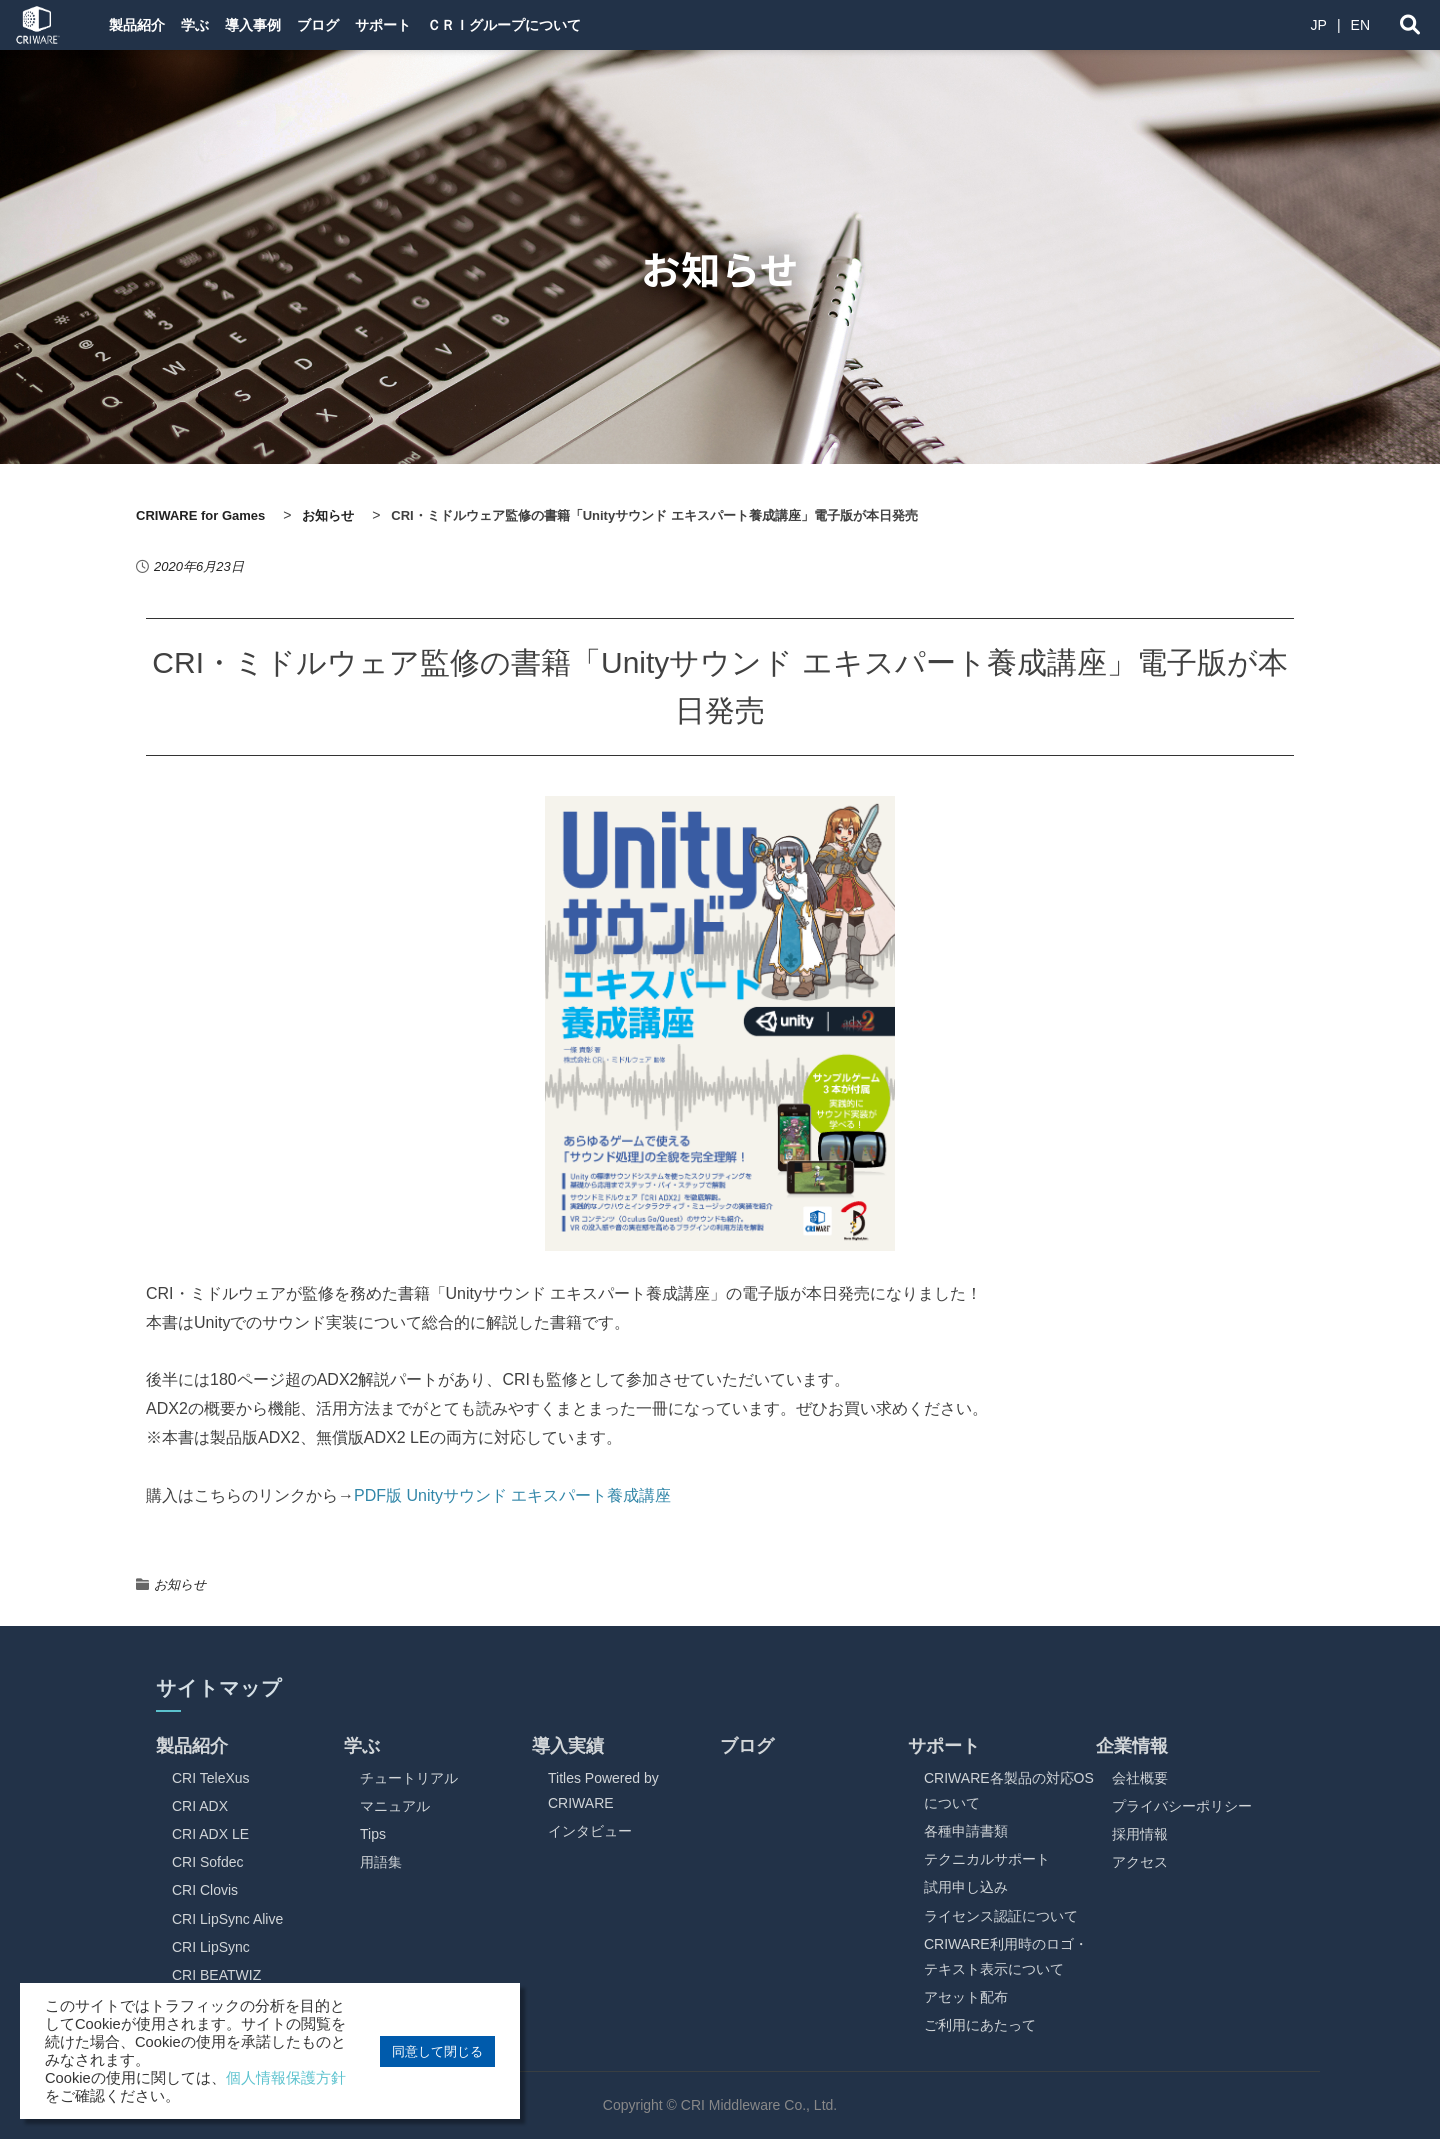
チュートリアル (409, 1778)
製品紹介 (140, 25)
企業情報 (1132, 1746)
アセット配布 (966, 1997)
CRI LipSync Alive (227, 1919)
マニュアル (395, 1806)
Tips (373, 1834)
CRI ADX (200, 1806)
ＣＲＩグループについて (587, 25)
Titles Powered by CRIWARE (603, 1790)
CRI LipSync (211, 1947)
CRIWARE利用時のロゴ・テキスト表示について (1006, 1956)
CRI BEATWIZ (216, 1975)
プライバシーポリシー (1182, 1806)
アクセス (1140, 1862)
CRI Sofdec (208, 1862)
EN (1360, 25)
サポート (450, 25)
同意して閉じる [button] (437, 2051)
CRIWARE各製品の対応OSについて (1009, 1790)
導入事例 (288, 25)
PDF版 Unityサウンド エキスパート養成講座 (512, 1495)
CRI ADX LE (210, 1834)
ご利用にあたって (980, 2025)
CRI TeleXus (211, 1778)
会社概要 (1140, 1778)
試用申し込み (966, 1887)
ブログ (369, 25)
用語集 (381, 1862)
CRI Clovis (205, 1890)
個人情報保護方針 (286, 2078)
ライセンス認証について (1001, 1916)
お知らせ (180, 1584)
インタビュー (590, 1831)
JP (1319, 25)
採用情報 (1140, 1834)
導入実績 (568, 1746)
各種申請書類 (966, 1831)
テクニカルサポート (987, 1859)
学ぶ (214, 25)
